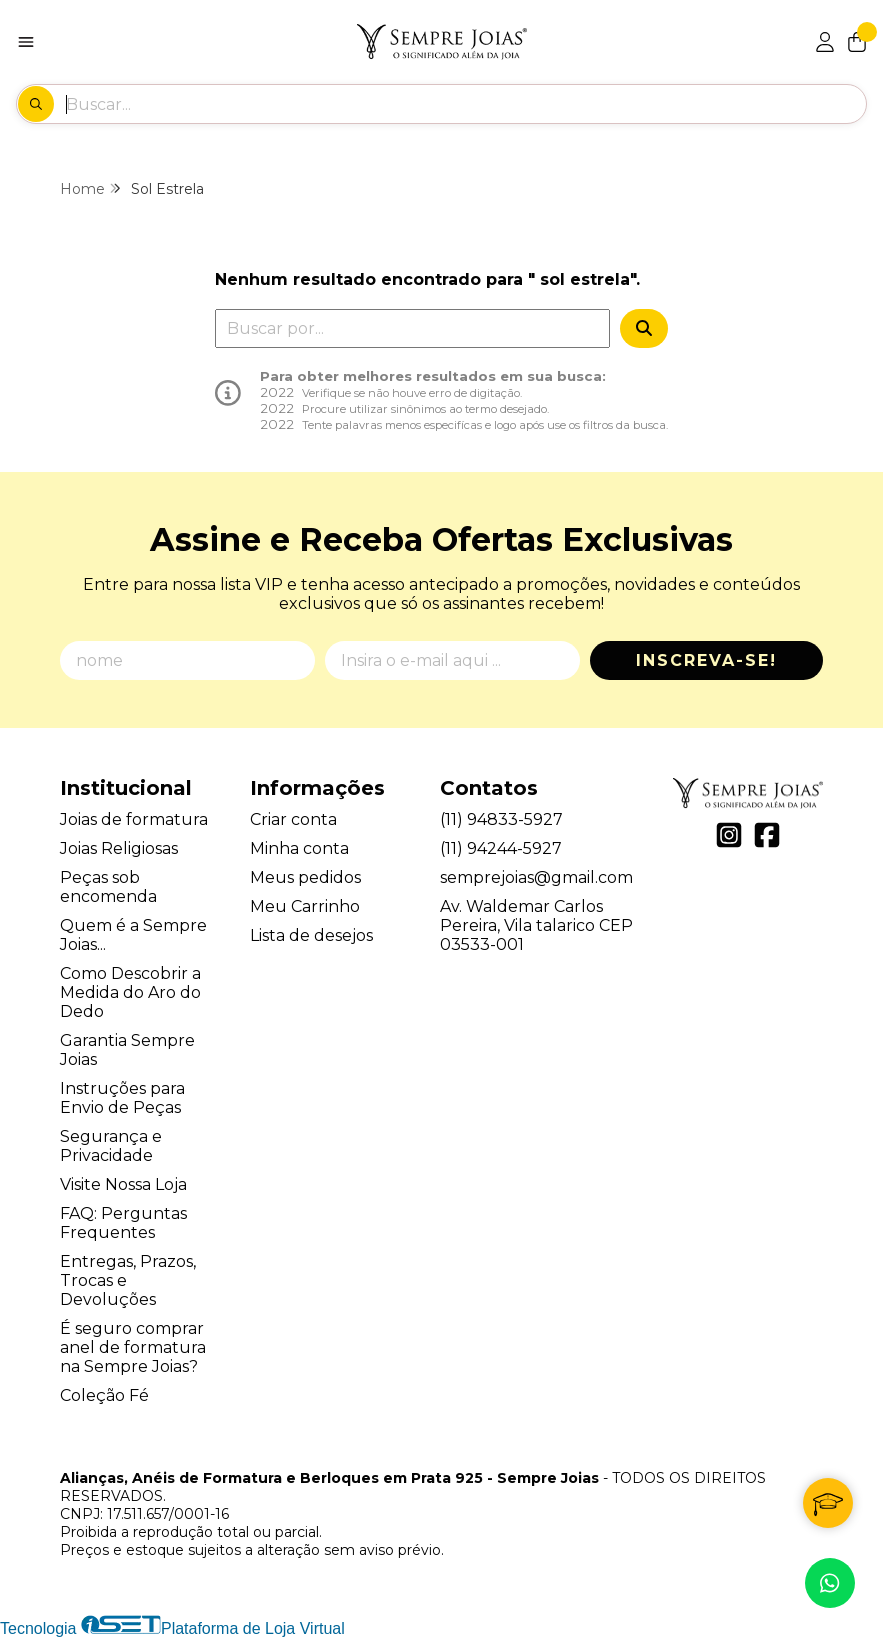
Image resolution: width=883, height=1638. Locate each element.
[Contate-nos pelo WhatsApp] (830, 1583)
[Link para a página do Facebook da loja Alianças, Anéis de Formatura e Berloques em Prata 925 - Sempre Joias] (767, 835)
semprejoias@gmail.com (536, 877)
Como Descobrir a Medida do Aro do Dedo (130, 992)
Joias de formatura (134, 819)
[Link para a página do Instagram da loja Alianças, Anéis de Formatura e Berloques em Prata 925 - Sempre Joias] (729, 835)
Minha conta (299, 848)
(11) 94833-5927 (501, 819)
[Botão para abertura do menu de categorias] (26, 42)
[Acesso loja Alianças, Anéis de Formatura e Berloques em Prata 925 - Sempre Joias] (825, 42)
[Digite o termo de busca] (465, 104)
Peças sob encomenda (108, 887)
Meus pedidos (305, 877)
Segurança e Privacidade (111, 1146)
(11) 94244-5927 (501, 848)
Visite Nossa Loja (123, 1184)
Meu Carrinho (305, 906)
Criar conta (293, 819)
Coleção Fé (104, 1395)
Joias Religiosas (119, 848)
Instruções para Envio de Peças (122, 1098)
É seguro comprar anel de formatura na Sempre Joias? (133, 1347)
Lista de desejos (311, 935)
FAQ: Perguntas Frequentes (123, 1223)
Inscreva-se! (706, 660)
